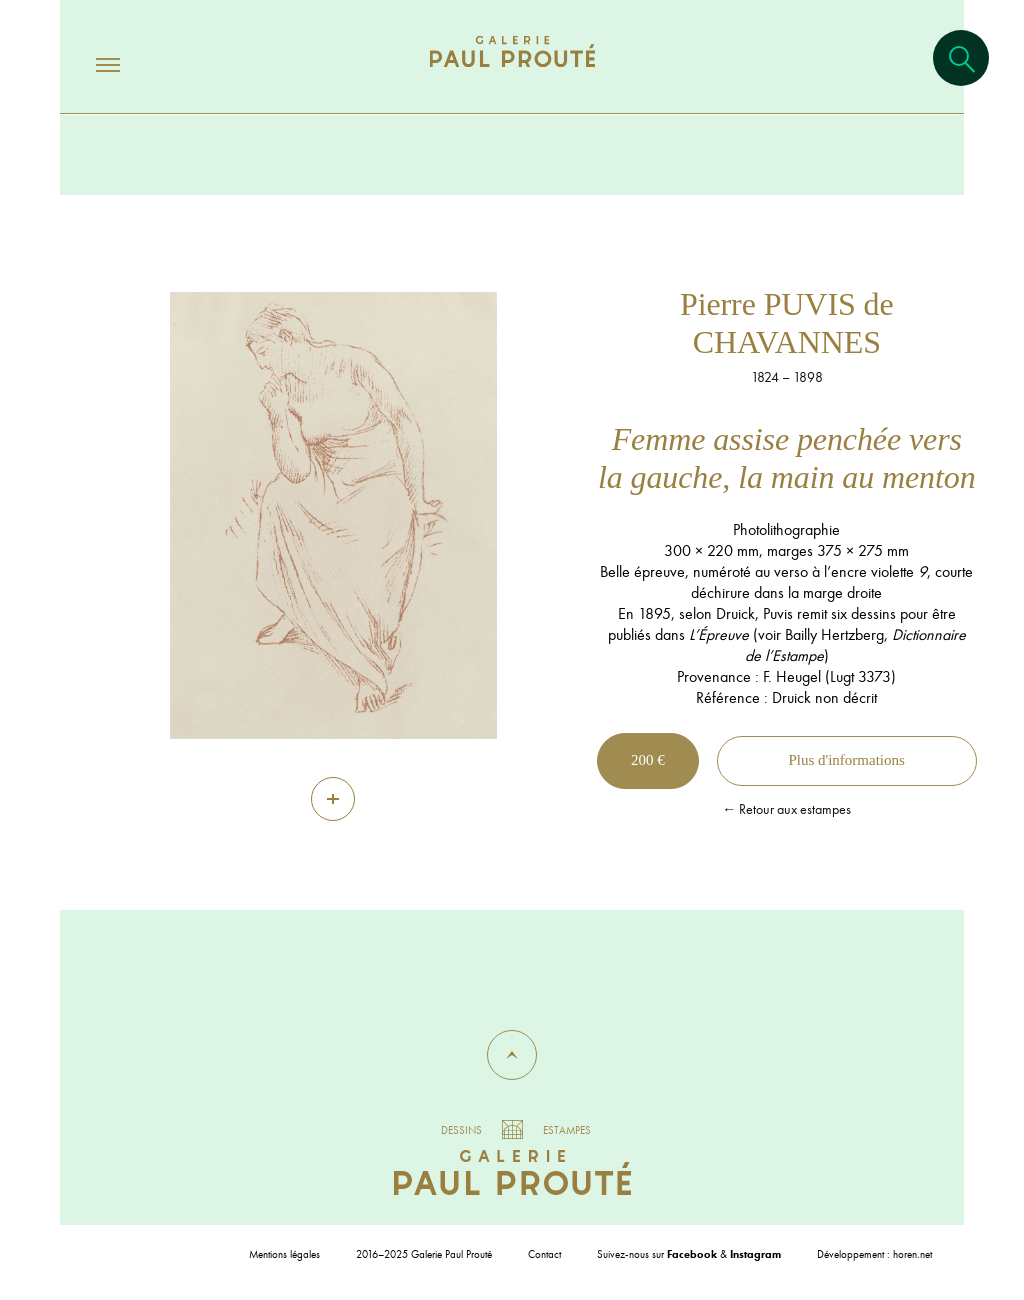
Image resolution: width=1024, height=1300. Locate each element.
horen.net (912, 1254)
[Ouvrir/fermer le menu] (90, 64)
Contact (544, 1254)
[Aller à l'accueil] (512, 71)
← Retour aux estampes (786, 809)
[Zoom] (333, 799)
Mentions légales (284, 1254)
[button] (512, 1055)
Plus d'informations (846, 760)
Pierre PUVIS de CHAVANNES (787, 323)
